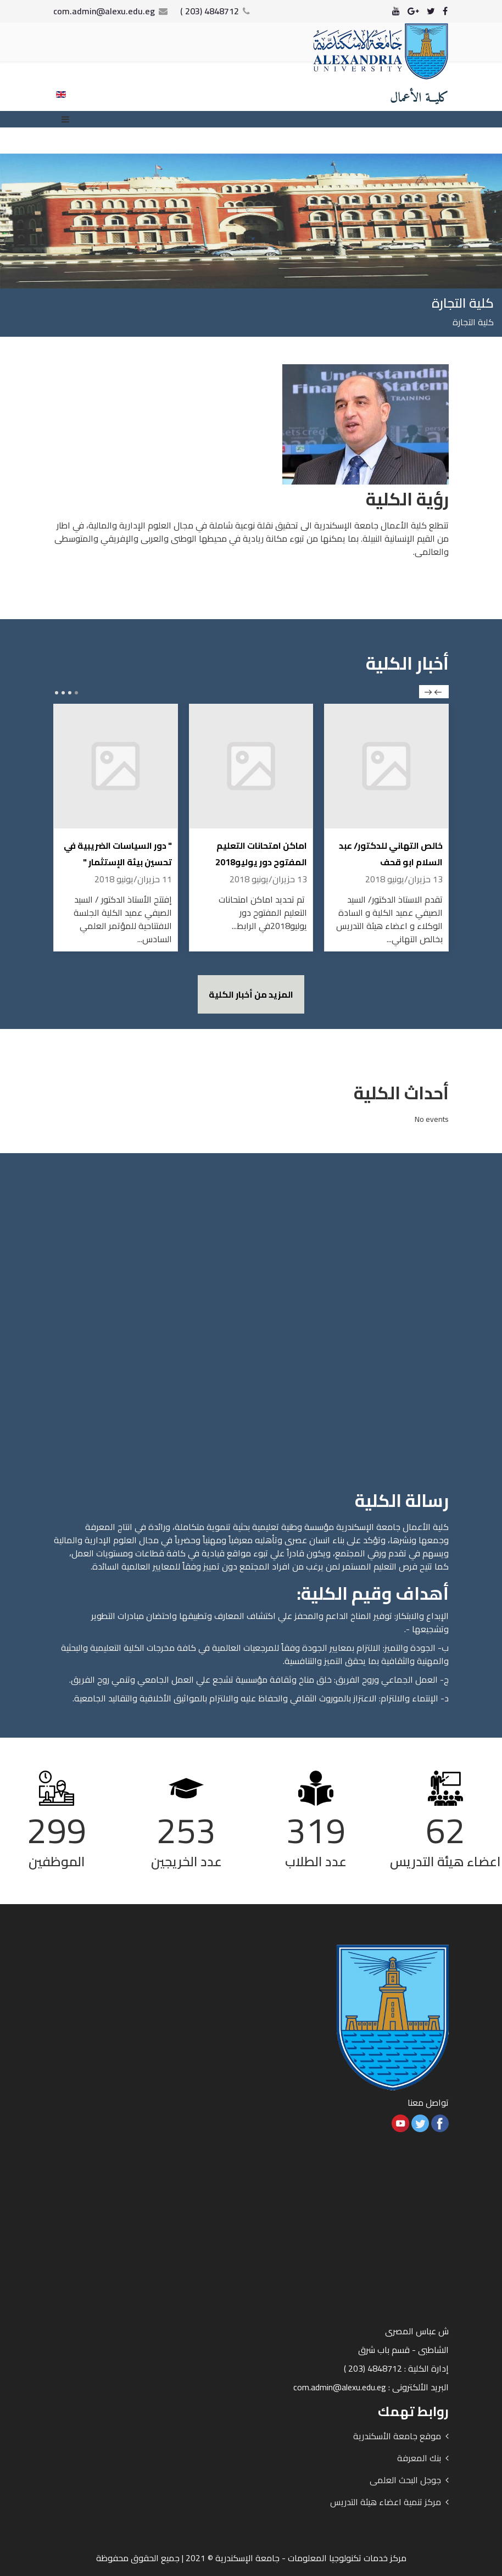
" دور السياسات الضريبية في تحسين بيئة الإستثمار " (118, 853)
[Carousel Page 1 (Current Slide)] (76, 692)
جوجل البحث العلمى (405, 2480)
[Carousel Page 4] (56, 692)
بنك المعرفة (419, 2458)
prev (438, 692)
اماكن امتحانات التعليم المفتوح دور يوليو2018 (261, 853)
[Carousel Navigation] (434, 691)
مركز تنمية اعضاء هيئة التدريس (385, 2502)
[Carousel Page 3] (63, 692)
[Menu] (68, 119)
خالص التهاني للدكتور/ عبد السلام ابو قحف (391, 853)
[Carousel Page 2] (69, 692)
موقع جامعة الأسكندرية (397, 2436)
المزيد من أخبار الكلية (251, 994)
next (428, 692)
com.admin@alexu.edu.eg (104, 11)
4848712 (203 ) (209, 11)
